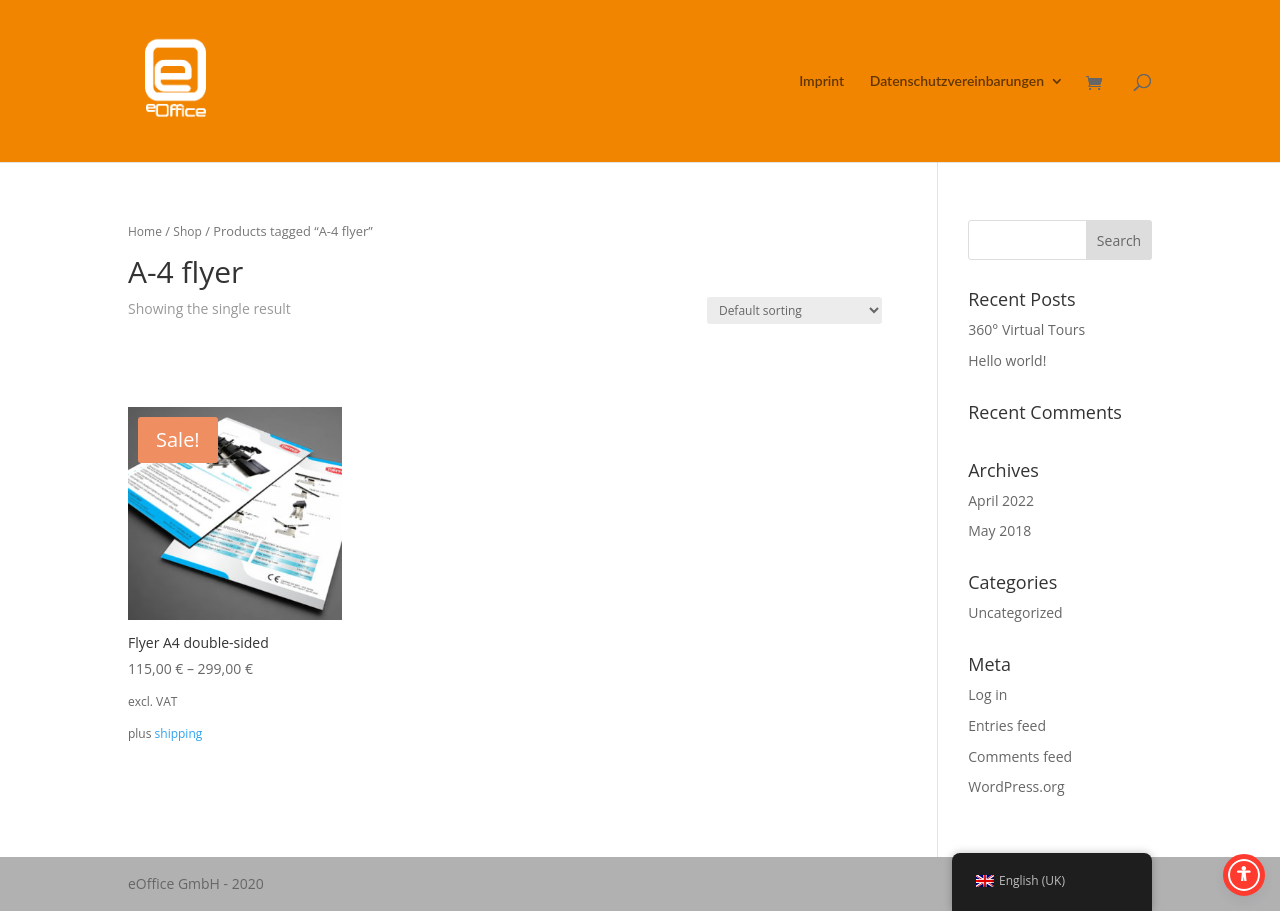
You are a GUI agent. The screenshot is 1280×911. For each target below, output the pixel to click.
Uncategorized (1015, 612)
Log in (987, 694)
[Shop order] (794, 310)
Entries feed (1007, 725)
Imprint (821, 81)
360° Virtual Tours (1026, 329)
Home (145, 231)
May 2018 (999, 530)
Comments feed (1020, 756)
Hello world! (1007, 360)
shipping (179, 733)
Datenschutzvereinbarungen (957, 81)
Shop (187, 231)
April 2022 (1001, 500)
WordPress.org (1016, 786)
